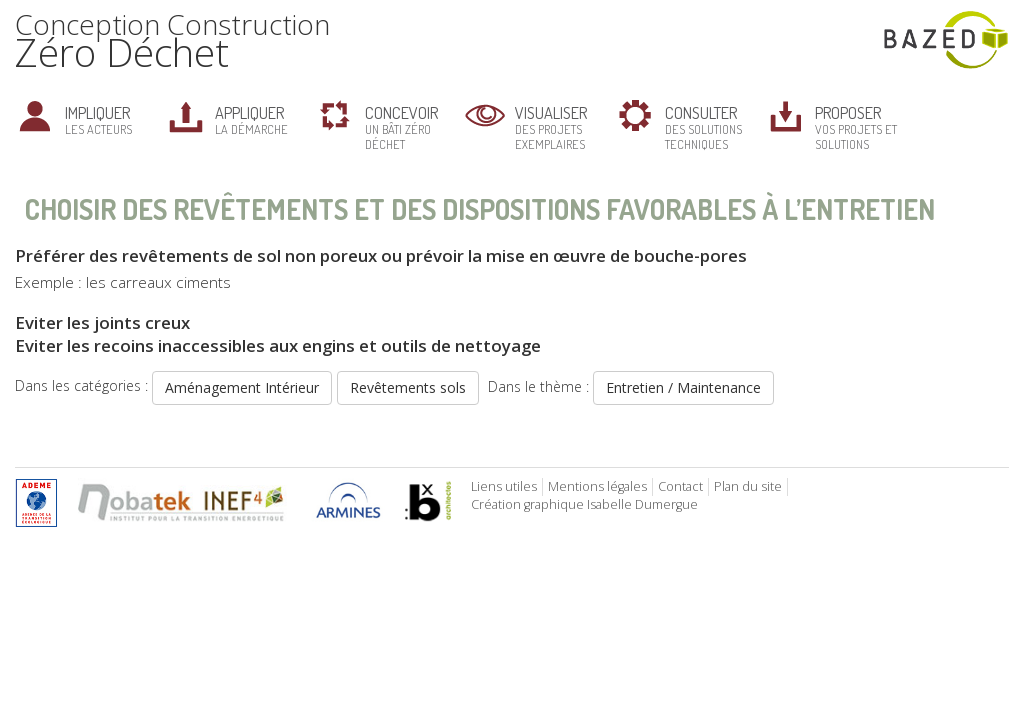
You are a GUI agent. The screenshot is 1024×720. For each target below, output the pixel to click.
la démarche (251, 119)
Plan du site (748, 486)
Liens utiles (504, 486)
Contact (680, 486)
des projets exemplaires (551, 127)
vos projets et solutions (856, 127)
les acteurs (98, 119)
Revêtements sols (408, 387)
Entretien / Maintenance (683, 387)
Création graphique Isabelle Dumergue (584, 504)
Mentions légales (597, 486)
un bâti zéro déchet (401, 127)
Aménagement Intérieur (242, 387)
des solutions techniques (703, 127)
